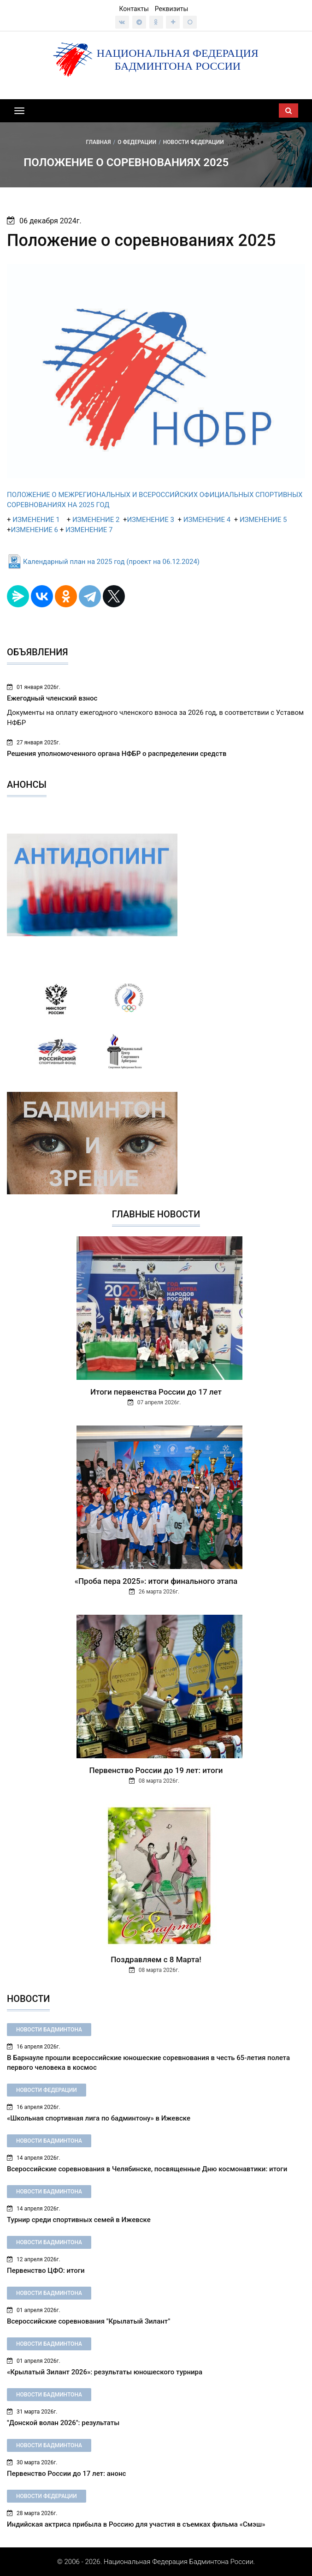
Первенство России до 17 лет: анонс (66, 2473)
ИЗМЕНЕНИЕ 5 (263, 519)
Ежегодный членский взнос (52, 698)
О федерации (137, 142)
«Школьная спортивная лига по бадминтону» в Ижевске (98, 2118)
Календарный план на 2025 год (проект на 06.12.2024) (111, 561)
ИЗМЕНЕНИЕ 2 (96, 519)
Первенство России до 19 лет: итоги (156, 1770)
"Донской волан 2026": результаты (63, 2423)
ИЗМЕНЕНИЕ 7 (89, 530)
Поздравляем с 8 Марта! (156, 1959)
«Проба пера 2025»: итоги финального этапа (156, 1581)
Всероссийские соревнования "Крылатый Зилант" (89, 2321)
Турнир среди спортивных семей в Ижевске (79, 2220)
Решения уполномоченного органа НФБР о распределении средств (116, 753)
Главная (98, 142)
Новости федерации (193, 142)
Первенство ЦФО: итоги (46, 2270)
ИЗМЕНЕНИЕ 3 (150, 519)
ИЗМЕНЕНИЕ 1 (35, 519)
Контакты (134, 8)
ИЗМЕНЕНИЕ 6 (35, 530)
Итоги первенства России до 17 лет (156, 1391)
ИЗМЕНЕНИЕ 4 (207, 519)
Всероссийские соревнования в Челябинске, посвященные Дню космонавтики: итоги (147, 2169)
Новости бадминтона (49, 2029)
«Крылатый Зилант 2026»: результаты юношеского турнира (104, 2372)
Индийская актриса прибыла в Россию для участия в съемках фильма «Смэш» (136, 2524)
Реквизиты (171, 8)
